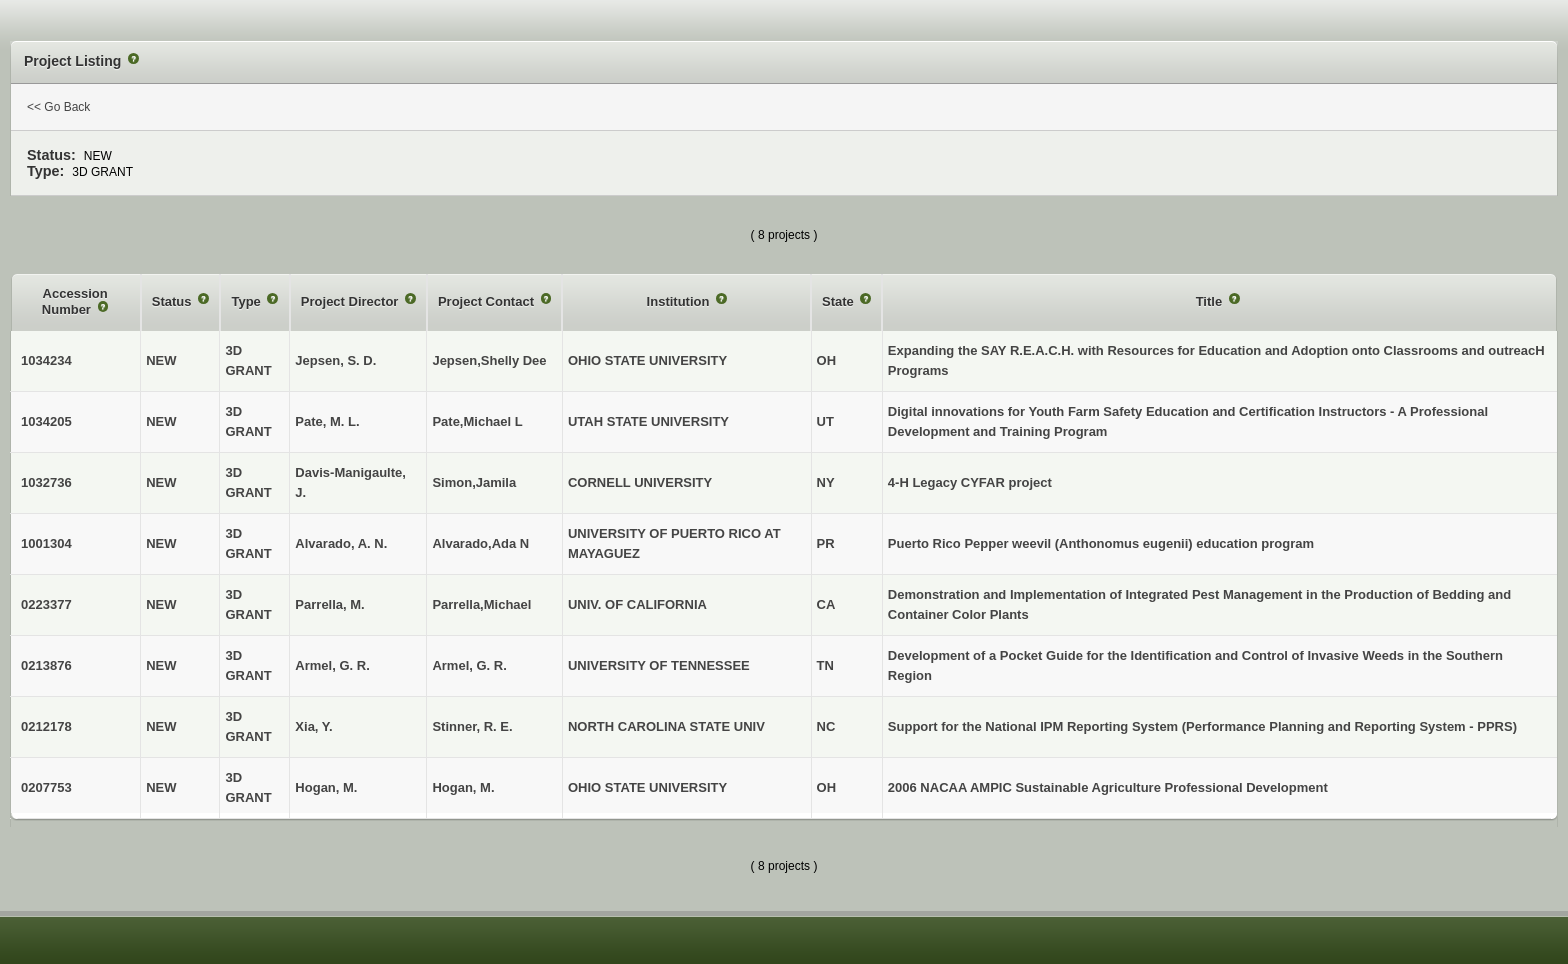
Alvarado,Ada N (480, 543)
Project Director (351, 301)
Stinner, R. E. (472, 726)
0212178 (46, 726)
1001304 (46, 543)
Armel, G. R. (469, 665)
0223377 (46, 604)
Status (173, 301)
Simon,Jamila (474, 482)
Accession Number (75, 301)
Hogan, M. (463, 787)
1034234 (46, 360)
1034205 (46, 421)
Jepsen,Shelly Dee (489, 360)
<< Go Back (58, 107)
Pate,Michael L (477, 421)
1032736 (46, 482)
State (839, 301)
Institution (680, 301)
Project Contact (488, 301)
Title (1211, 301)
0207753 (46, 787)
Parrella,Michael (481, 604)
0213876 (46, 665)
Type (247, 301)
